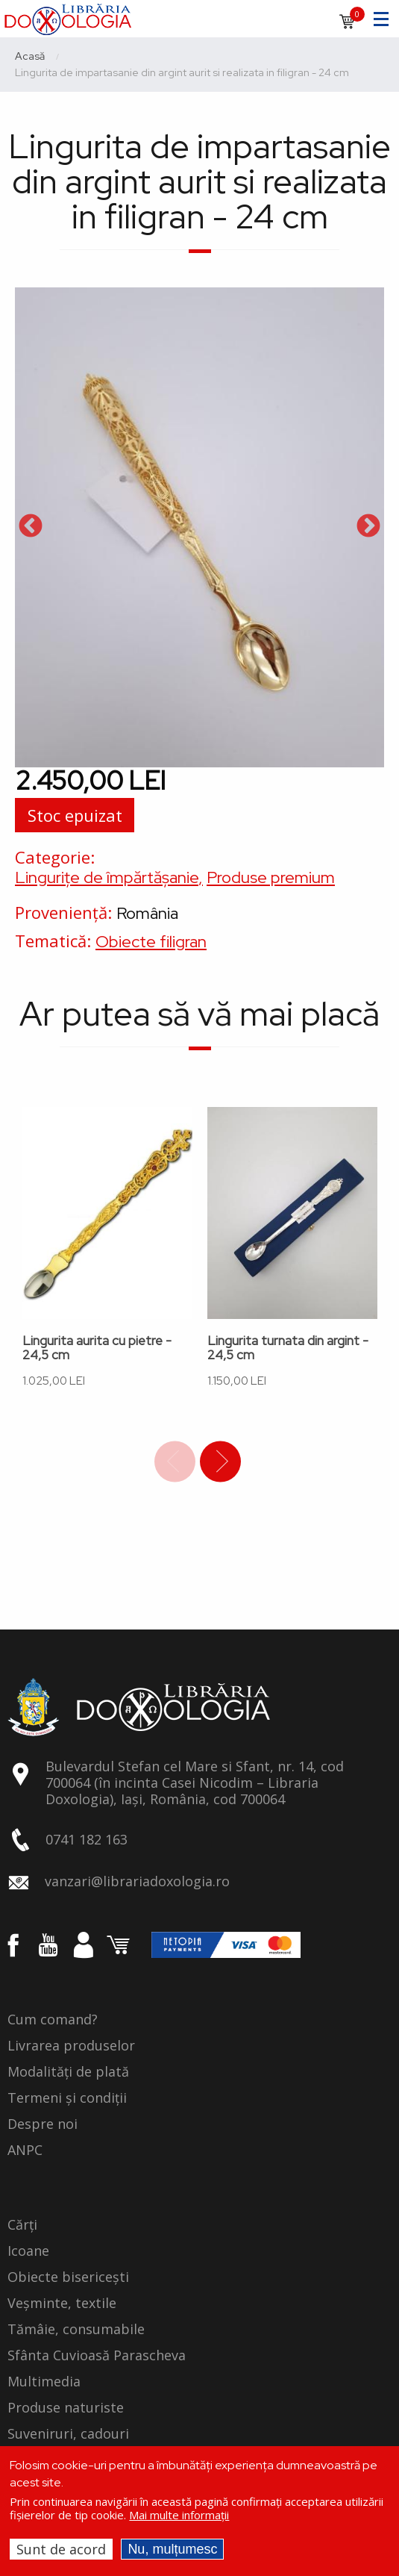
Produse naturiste (65, 2408)
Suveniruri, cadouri (68, 2434)
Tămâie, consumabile (76, 2329)
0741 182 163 (86, 1839)
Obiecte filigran (151, 941)
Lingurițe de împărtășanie (106, 877)
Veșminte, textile (61, 2303)
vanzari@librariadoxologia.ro (137, 1881)
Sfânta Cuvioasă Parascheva (96, 2356)
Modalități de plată (68, 2072)
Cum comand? (52, 2020)
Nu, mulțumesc (172, 2549)
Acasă (30, 56)
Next (368, 527)
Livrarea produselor (71, 2046)
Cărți (22, 2225)
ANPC (25, 2150)
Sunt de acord (61, 2549)
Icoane (28, 2251)
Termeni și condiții (67, 2098)
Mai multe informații (179, 2514)
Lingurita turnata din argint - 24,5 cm (287, 1348)
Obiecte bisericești (68, 2277)
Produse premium (271, 877)
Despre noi (42, 2124)
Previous (30, 527)
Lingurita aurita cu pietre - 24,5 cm (97, 1348)
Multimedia (44, 2382)
